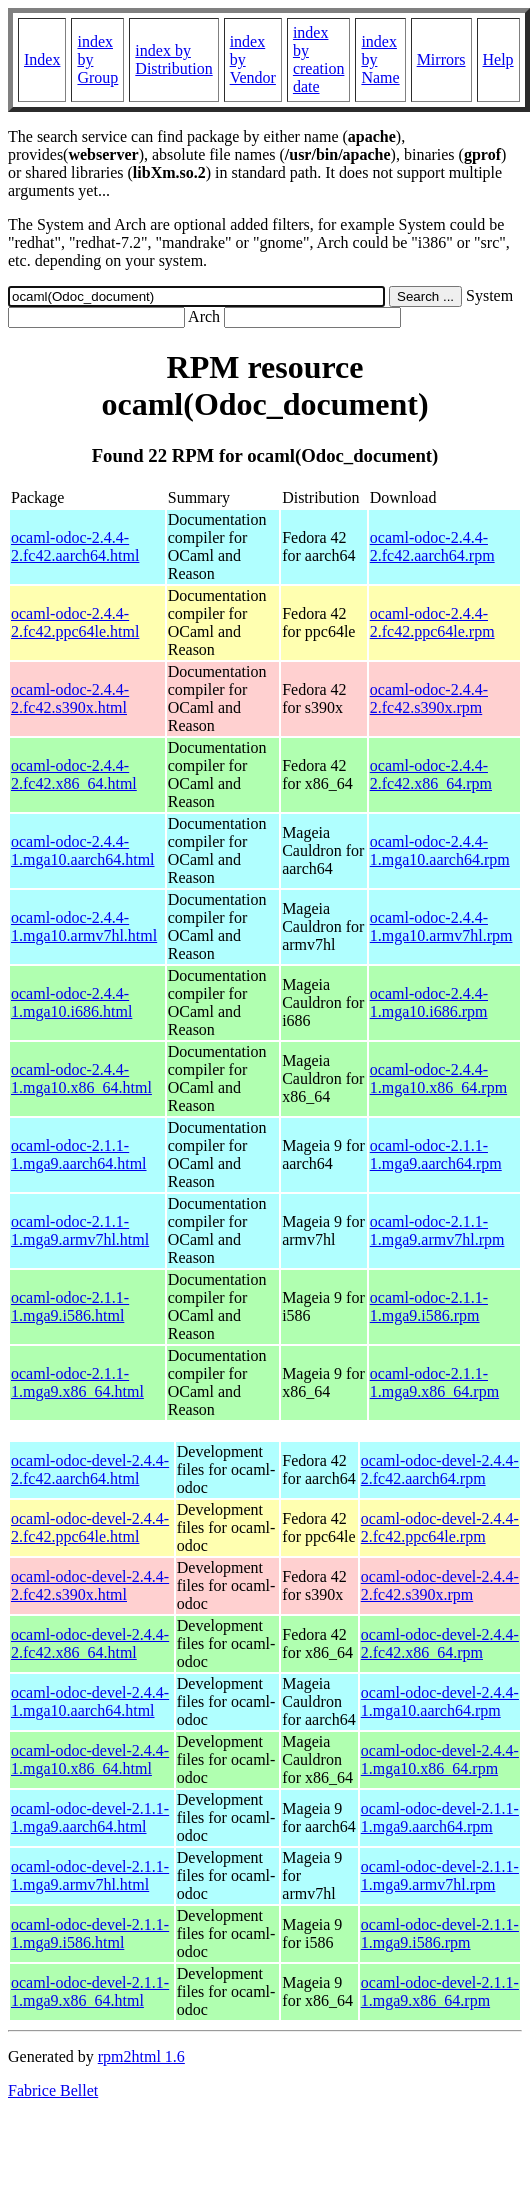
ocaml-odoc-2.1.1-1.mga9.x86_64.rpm (434, 1382)
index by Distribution (173, 59)
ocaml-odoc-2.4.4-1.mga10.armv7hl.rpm (441, 926)
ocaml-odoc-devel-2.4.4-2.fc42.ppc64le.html (90, 1527)
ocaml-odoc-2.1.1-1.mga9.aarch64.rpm (436, 1154)
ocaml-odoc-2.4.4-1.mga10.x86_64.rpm (438, 1078)
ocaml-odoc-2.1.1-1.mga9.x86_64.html (77, 1382)
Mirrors (441, 59)
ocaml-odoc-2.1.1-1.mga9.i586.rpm (429, 1306)
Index (42, 59)
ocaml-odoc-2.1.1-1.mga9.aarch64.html (79, 1154)
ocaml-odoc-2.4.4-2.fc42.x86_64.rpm (431, 774)
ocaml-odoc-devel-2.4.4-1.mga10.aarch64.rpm (440, 1701)
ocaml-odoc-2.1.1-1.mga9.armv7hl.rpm (437, 1230)
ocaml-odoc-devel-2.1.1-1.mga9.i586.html (90, 1933)
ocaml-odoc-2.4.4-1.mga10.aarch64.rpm (440, 850)
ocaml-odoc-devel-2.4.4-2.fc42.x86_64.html (90, 1643)
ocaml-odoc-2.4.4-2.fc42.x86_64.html (74, 774)
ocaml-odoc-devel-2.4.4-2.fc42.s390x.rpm (440, 1585)
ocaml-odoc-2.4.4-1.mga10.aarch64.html (83, 850)
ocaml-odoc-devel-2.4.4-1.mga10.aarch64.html (90, 1701)
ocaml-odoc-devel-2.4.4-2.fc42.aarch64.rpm (440, 1469)
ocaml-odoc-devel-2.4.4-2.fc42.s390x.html (90, 1585)
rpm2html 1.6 (141, 2056)
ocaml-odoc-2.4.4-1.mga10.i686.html (71, 1002)
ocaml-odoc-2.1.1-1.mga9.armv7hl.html (80, 1230)
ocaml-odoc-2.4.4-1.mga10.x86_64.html (81, 1078)
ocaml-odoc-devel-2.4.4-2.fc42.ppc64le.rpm (440, 1527)
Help (498, 59)
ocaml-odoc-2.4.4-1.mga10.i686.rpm (429, 1002)
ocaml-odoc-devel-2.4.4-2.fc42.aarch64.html (90, 1469)
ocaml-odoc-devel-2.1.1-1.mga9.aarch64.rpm (440, 1817)
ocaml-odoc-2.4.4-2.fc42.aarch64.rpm (432, 546)
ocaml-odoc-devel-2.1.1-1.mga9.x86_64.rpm (440, 1991)
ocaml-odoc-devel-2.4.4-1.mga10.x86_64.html (90, 1759)
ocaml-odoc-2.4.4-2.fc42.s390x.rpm (429, 698)
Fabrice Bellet (53, 2090)
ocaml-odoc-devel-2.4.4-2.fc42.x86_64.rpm (440, 1643)
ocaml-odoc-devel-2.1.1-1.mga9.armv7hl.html (90, 1875)
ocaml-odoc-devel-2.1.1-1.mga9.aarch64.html (90, 1817)
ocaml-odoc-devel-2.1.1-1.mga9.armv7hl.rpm (440, 1875)
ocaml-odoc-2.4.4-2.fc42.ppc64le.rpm (432, 622)
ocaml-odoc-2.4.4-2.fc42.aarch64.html (75, 546)
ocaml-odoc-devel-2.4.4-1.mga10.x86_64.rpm (440, 1759)
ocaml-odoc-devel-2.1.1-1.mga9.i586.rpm (440, 1933)
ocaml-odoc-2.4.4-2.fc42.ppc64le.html (75, 622)
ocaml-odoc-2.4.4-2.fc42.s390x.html (70, 698)
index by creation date (319, 59)
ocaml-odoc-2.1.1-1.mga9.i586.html (70, 1306)
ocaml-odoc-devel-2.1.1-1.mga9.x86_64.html (90, 1991)
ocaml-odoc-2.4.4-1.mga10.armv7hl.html (84, 926)
